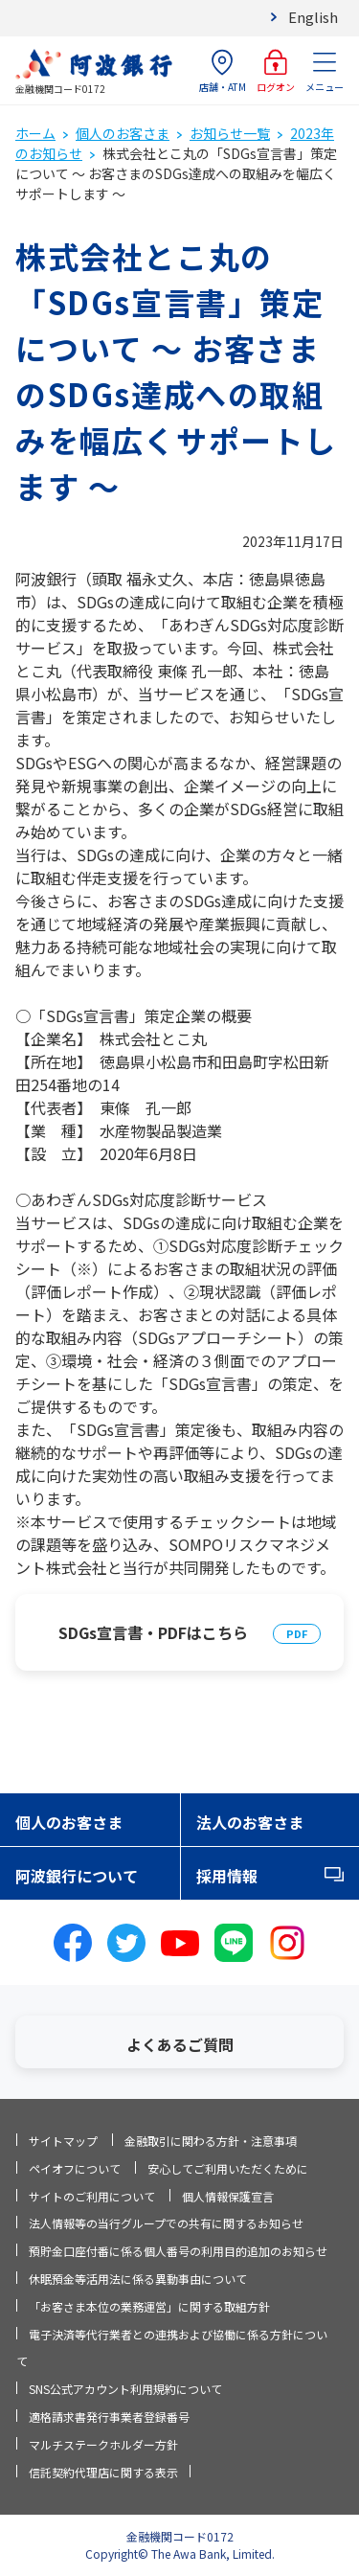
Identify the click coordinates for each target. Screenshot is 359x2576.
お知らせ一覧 (230, 133)
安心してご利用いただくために (227, 2168)
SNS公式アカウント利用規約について (125, 2389)
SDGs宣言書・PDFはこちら (153, 1632)
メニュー (324, 71)
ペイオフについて (75, 2168)
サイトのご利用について (92, 2196)
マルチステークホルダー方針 (103, 2444)
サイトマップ (63, 2140)
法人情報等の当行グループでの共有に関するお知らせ (166, 2223)
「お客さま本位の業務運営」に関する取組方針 (149, 2306)
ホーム (35, 133)
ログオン (276, 71)
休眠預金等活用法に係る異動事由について (138, 2278)
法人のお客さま (249, 1822)
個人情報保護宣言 (228, 2196)
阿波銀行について (76, 1875)
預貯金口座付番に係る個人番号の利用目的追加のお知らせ (178, 2251)
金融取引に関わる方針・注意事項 (210, 2140)
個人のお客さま (122, 133)
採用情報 (227, 1875)
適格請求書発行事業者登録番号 (109, 2416)
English (313, 17)
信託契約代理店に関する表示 (103, 2472)
